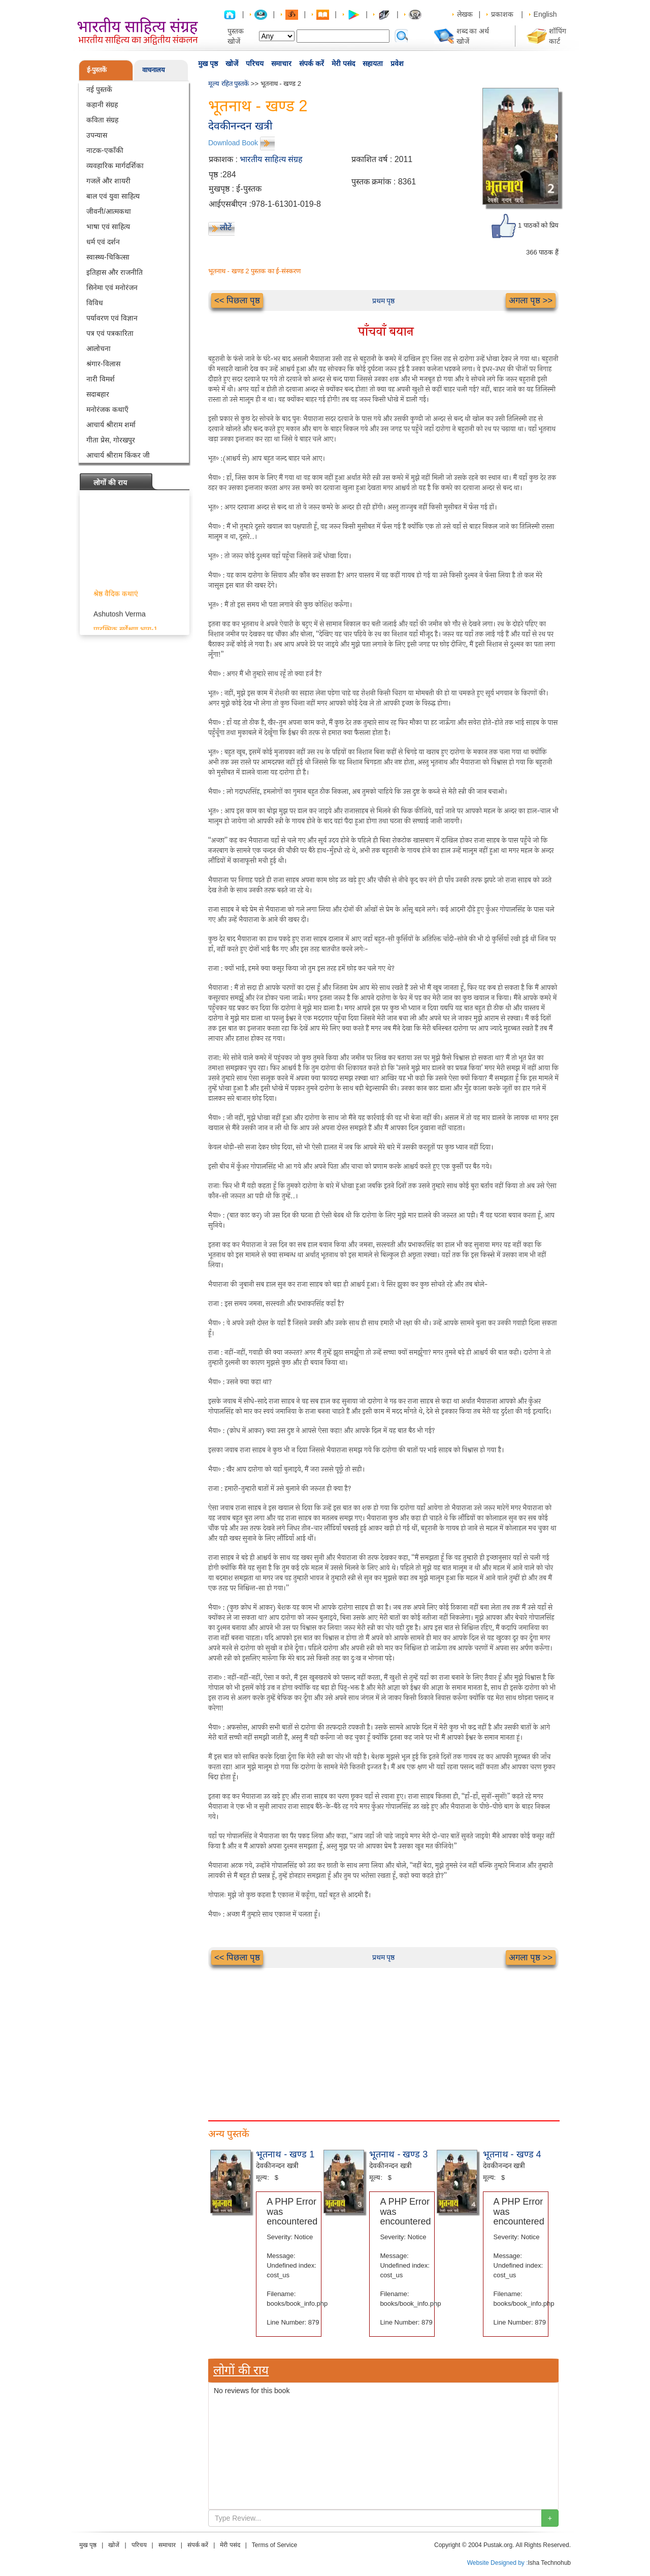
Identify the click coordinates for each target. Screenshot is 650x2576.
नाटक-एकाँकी (104, 150)
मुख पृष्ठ (208, 63)
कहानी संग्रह (102, 105)
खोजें (231, 63)
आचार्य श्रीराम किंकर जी (118, 455)
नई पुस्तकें (99, 89)
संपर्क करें (311, 63)
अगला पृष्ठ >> (530, 300)
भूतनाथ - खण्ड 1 (285, 2154)
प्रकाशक (502, 14)
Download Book (233, 143)
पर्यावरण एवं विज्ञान (112, 318)
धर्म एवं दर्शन (103, 242)
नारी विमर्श (100, 379)
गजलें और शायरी (108, 181)
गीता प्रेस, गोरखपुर (110, 440)
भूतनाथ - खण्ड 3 (398, 2154)
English (545, 14)
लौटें (226, 227)
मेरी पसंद (343, 63)
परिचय (255, 63)
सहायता (373, 63)
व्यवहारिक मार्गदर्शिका (115, 166)
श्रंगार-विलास (103, 364)
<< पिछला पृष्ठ (237, 300)
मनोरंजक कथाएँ (107, 409)
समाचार (281, 63)
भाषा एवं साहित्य (108, 226)
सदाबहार (97, 394)
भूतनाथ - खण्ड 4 (512, 2154)
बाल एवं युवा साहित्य (113, 196)
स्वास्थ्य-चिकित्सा (107, 257)
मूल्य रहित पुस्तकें (228, 83)
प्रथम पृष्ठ (383, 301)
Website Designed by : (497, 2562)
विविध (94, 303)
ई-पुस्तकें (97, 70)
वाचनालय (153, 70)
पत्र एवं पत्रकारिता (110, 333)
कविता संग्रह (102, 120)
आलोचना (98, 348)
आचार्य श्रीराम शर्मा (111, 425)
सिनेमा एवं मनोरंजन (112, 287)
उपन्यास (96, 135)
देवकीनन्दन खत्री (240, 126)
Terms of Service (274, 2545)
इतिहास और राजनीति (114, 272)
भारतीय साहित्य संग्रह (271, 159)
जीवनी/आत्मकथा (108, 211)
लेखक (465, 14)
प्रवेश (397, 63)
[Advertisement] (383, 2039)
